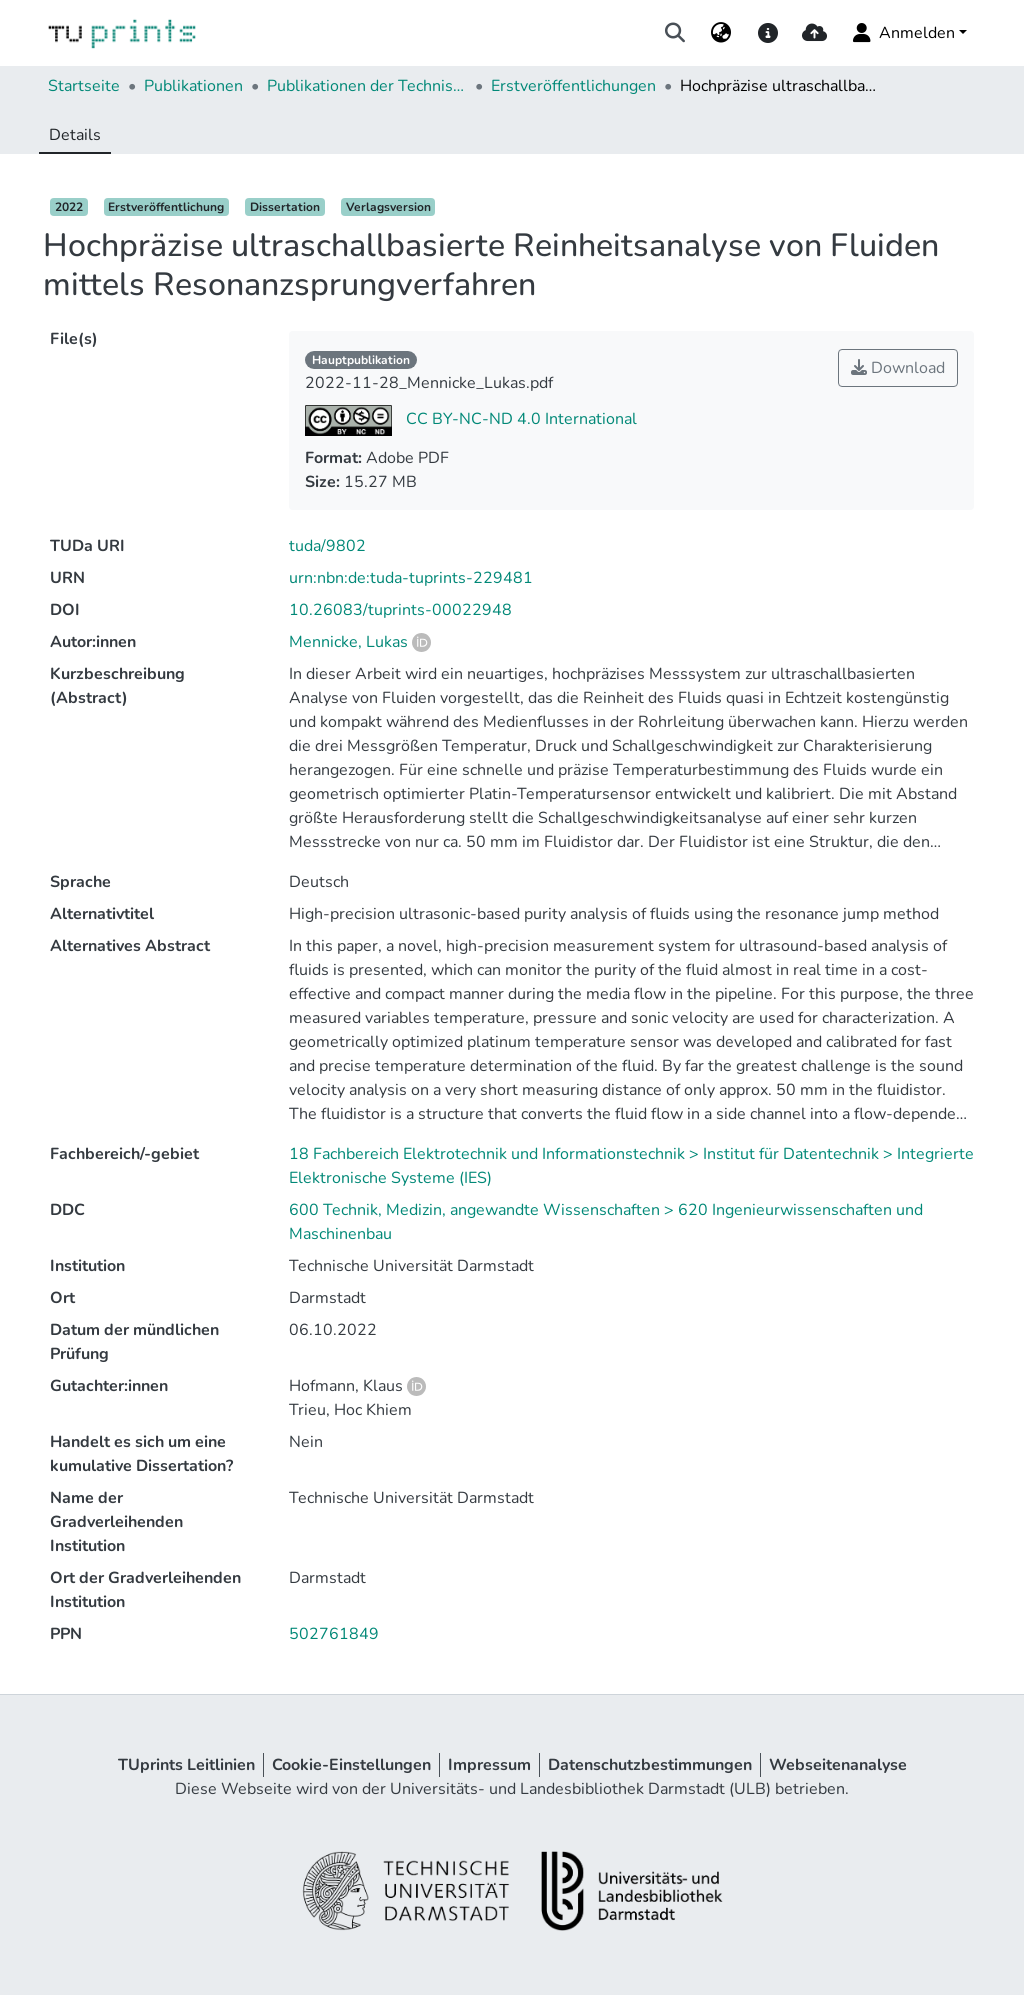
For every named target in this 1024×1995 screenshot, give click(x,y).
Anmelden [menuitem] (902, 33)
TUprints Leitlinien (186, 1765)
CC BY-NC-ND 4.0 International (519, 419)
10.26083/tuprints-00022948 (400, 610)
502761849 (334, 1634)
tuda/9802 (327, 546)
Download (898, 368)
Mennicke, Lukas (348, 642)
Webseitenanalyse (838, 1765)
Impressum (489, 1765)
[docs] (767, 33)
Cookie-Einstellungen (351, 1765)
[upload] (814, 33)
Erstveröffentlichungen (573, 86)
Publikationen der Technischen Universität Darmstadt (367, 86)
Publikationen (193, 86)
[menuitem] (721, 33)
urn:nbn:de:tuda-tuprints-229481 (411, 578)
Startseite (84, 86)
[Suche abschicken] (675, 33)
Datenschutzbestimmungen (650, 1765)
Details (75, 135)
